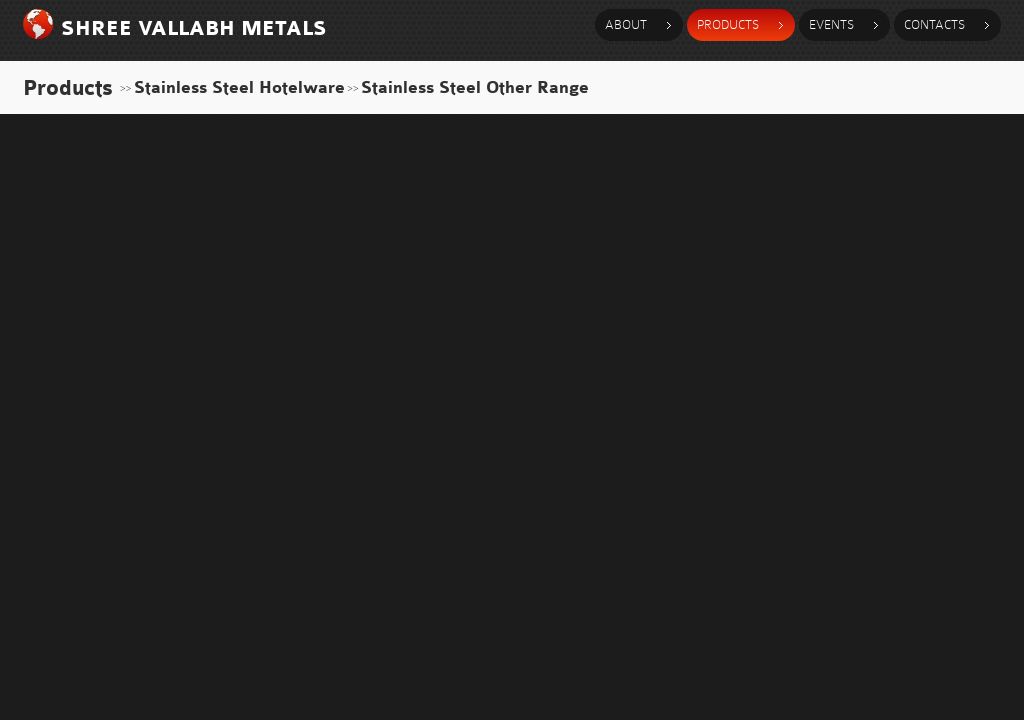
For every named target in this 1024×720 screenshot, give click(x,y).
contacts (934, 24)
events (831, 24)
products (728, 24)
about (626, 24)
